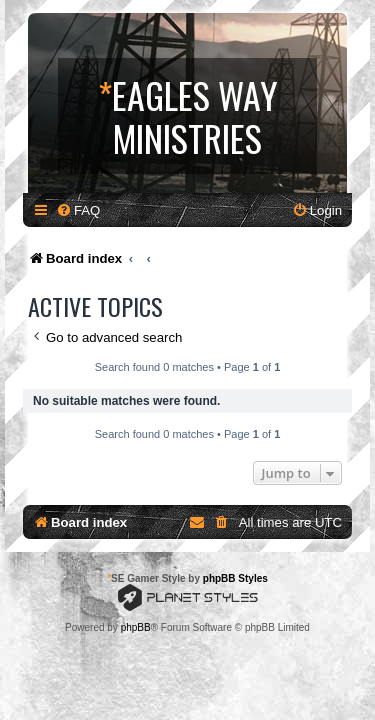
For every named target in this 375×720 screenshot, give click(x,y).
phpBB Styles (235, 578)
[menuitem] (78, 210)
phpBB (136, 627)
